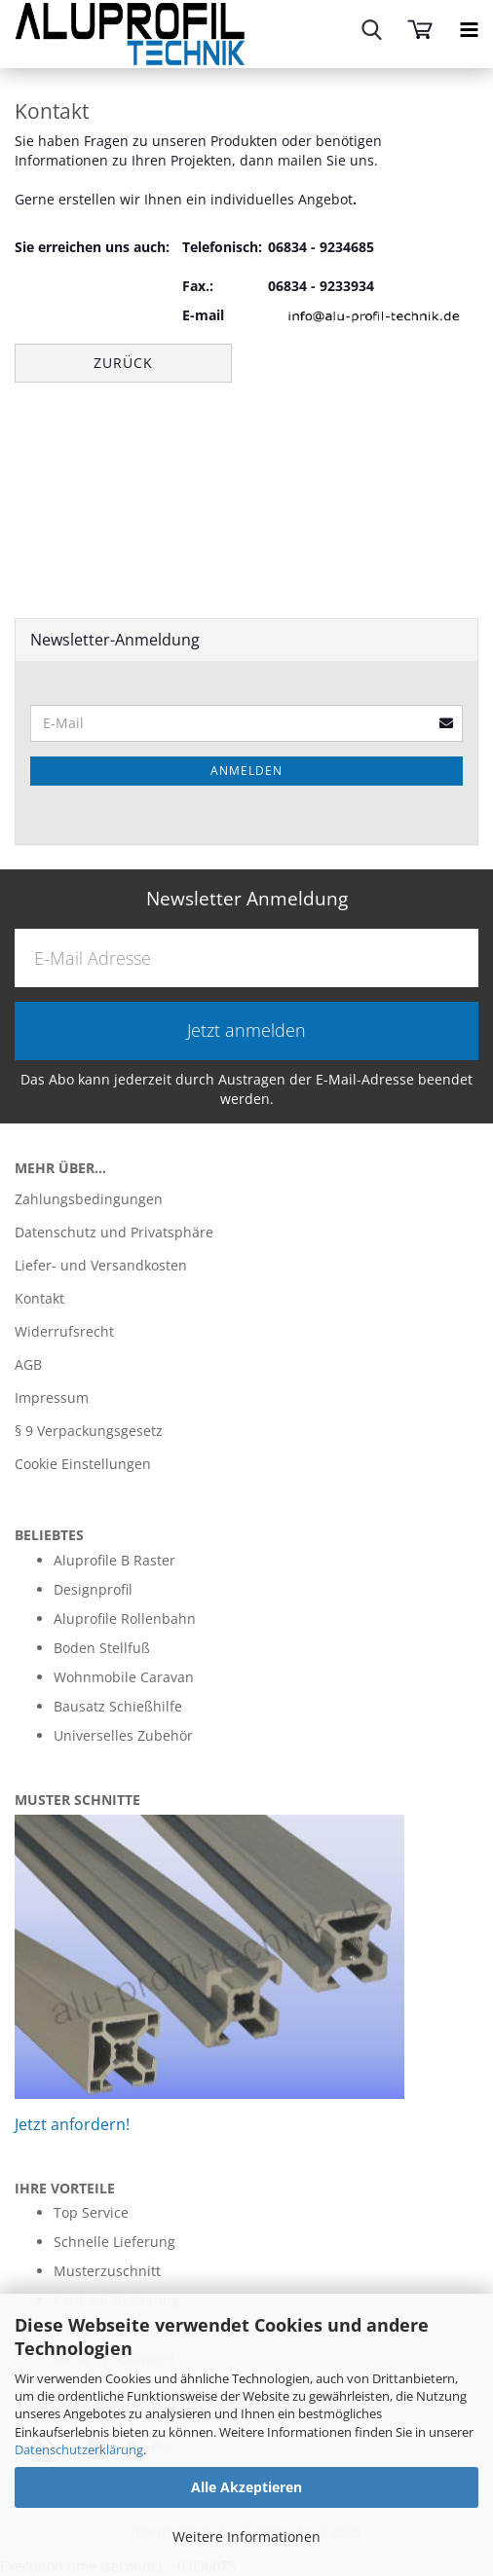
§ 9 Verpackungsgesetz (89, 1430)
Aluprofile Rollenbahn (125, 1618)
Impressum (52, 1397)
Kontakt (39, 1298)
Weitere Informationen (246, 2536)
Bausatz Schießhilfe (118, 1706)
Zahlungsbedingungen (89, 1199)
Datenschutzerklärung (79, 2449)
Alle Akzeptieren (246, 2487)
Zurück (123, 362)
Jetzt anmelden (246, 1030)
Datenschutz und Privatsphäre (114, 1232)
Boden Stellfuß (102, 1647)
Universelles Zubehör (123, 1735)
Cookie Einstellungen (83, 1463)
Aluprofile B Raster (114, 1560)
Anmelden (246, 770)
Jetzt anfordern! (72, 2124)
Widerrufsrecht (64, 1331)
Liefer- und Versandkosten (101, 1265)
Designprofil (93, 1589)
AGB (28, 1364)
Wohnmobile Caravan (124, 1677)
